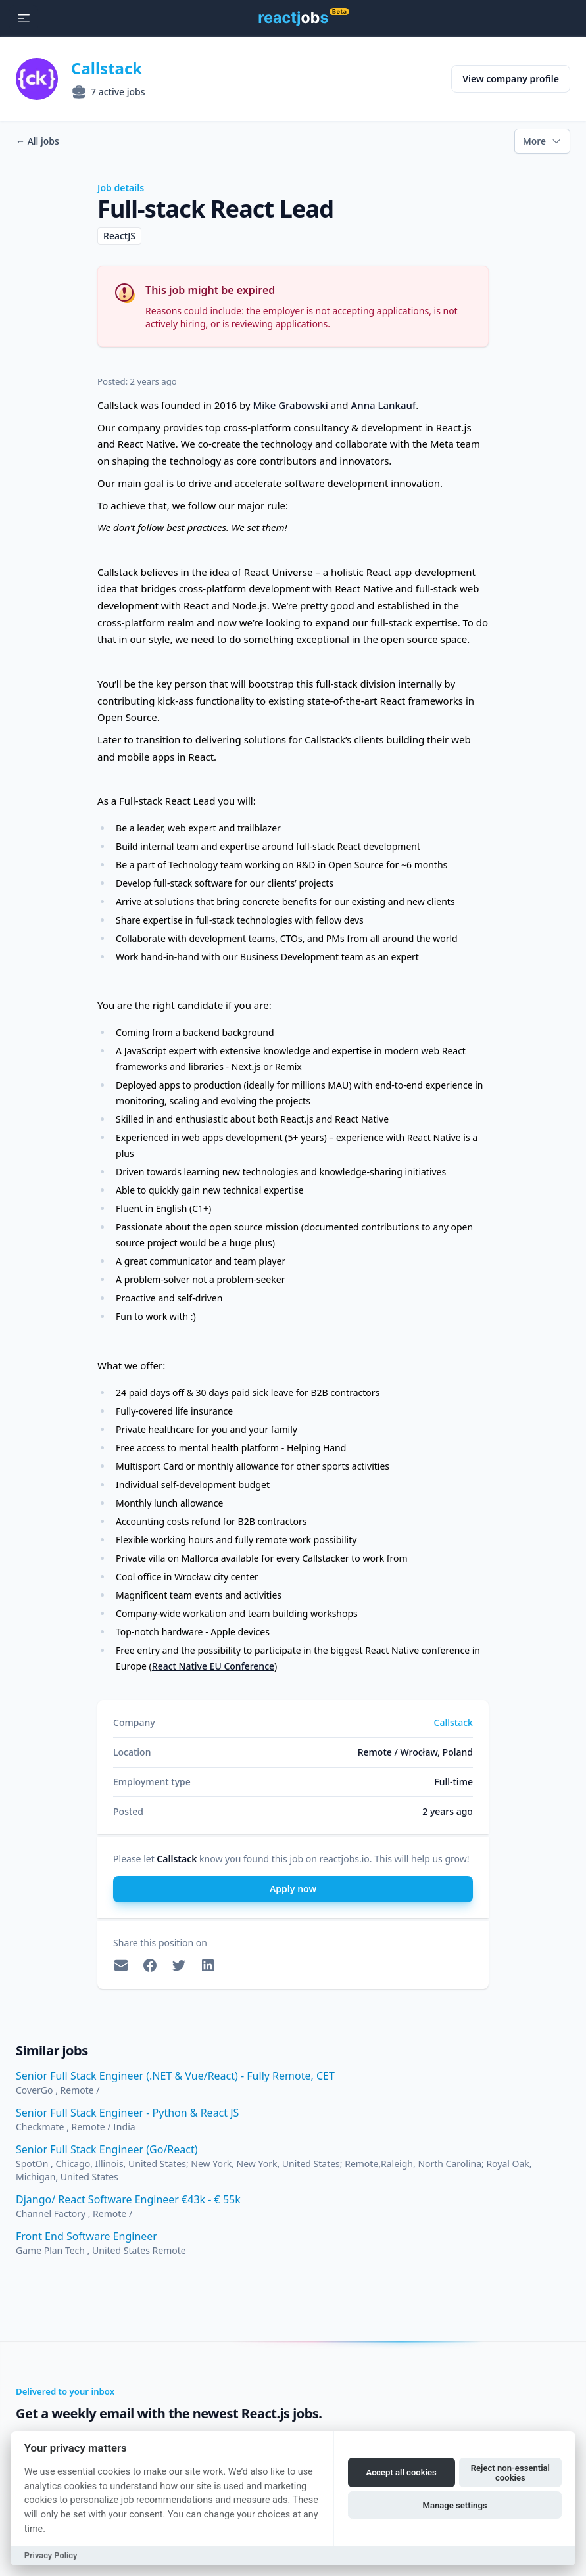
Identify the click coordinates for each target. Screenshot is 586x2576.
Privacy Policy (51, 2555)
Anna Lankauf (383, 404)
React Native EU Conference (213, 1666)
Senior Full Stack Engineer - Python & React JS (127, 2112)
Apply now (293, 1889)
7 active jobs (118, 91)
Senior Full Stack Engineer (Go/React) (107, 2149)
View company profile (510, 78)
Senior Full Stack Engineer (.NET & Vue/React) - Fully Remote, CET (175, 2076)
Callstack (106, 68)
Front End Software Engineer (86, 2236)
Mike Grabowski (290, 404)
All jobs (37, 141)
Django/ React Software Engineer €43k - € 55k (128, 2199)
